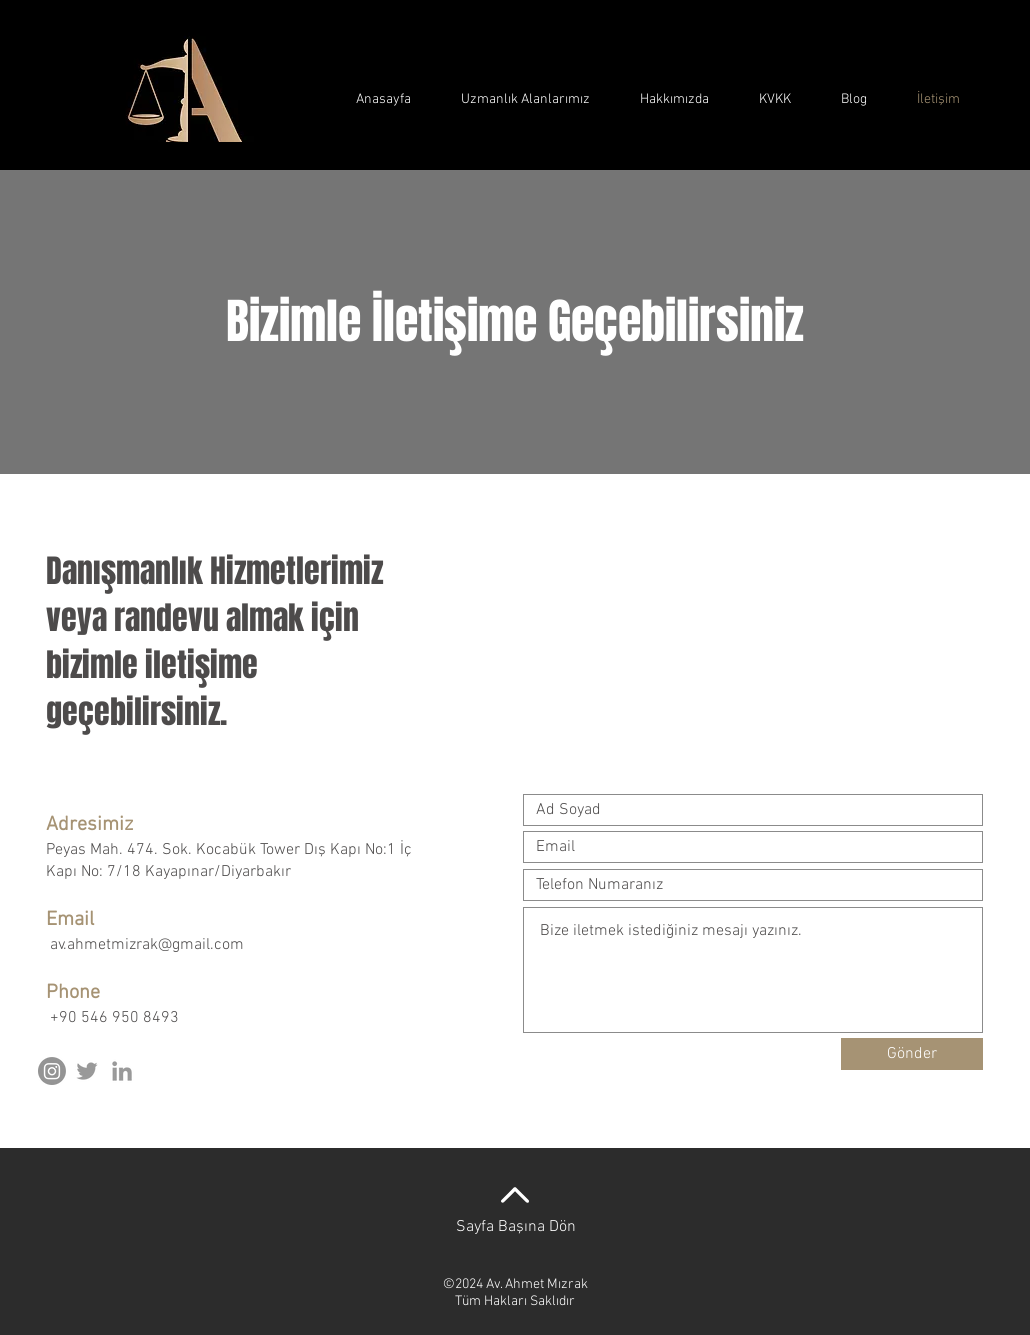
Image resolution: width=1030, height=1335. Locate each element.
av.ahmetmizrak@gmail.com (147, 945)
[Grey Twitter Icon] (87, 1071)
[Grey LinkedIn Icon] (122, 1071)
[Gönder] (912, 1054)
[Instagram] (52, 1071)
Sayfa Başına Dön (516, 1227)
